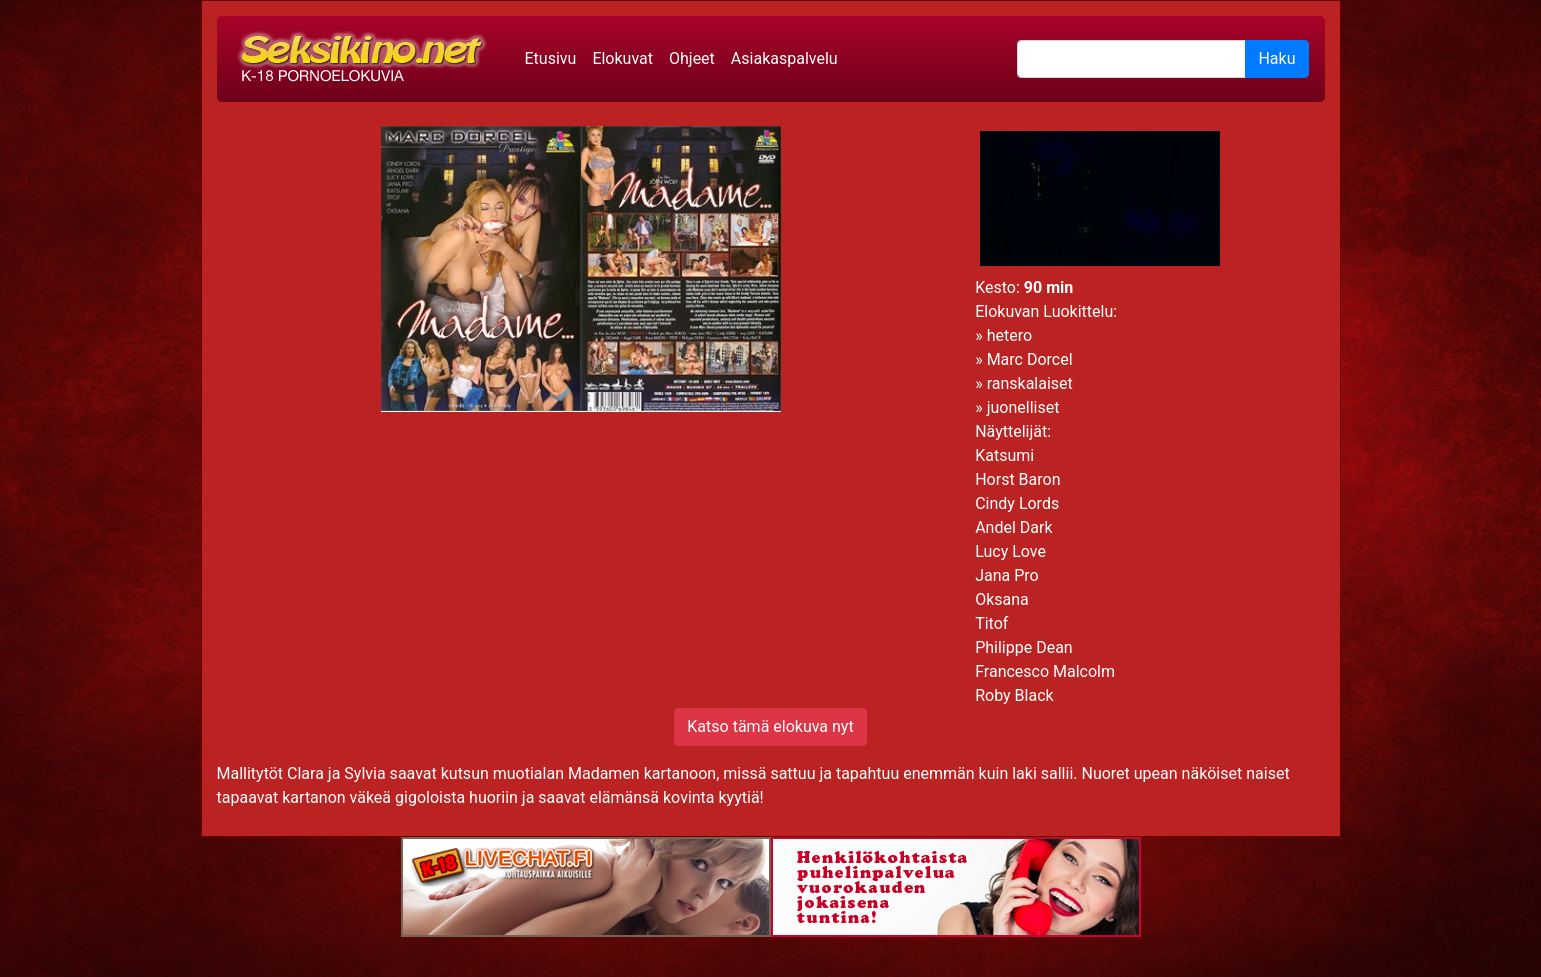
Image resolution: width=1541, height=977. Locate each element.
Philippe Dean (1024, 647)
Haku (1276, 58)
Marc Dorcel (1030, 359)
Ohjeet (692, 58)
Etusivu (551, 58)
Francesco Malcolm (1045, 671)
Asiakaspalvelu (784, 58)
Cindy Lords (1017, 503)
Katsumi (1004, 455)
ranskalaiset (1030, 383)
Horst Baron (1017, 479)
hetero (1009, 335)
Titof (991, 623)
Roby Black (1014, 695)
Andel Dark (1013, 527)
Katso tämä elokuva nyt (770, 726)
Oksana (1002, 599)
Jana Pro (1007, 575)
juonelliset (1023, 407)
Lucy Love (1010, 551)
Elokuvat (622, 58)
